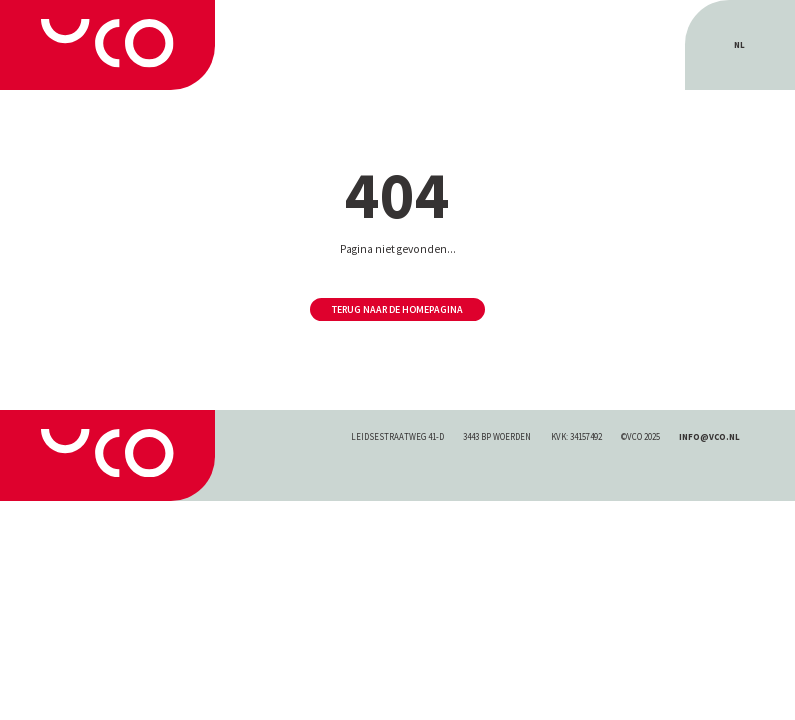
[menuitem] (739, 45)
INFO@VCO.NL (709, 436)
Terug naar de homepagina (397, 309)
